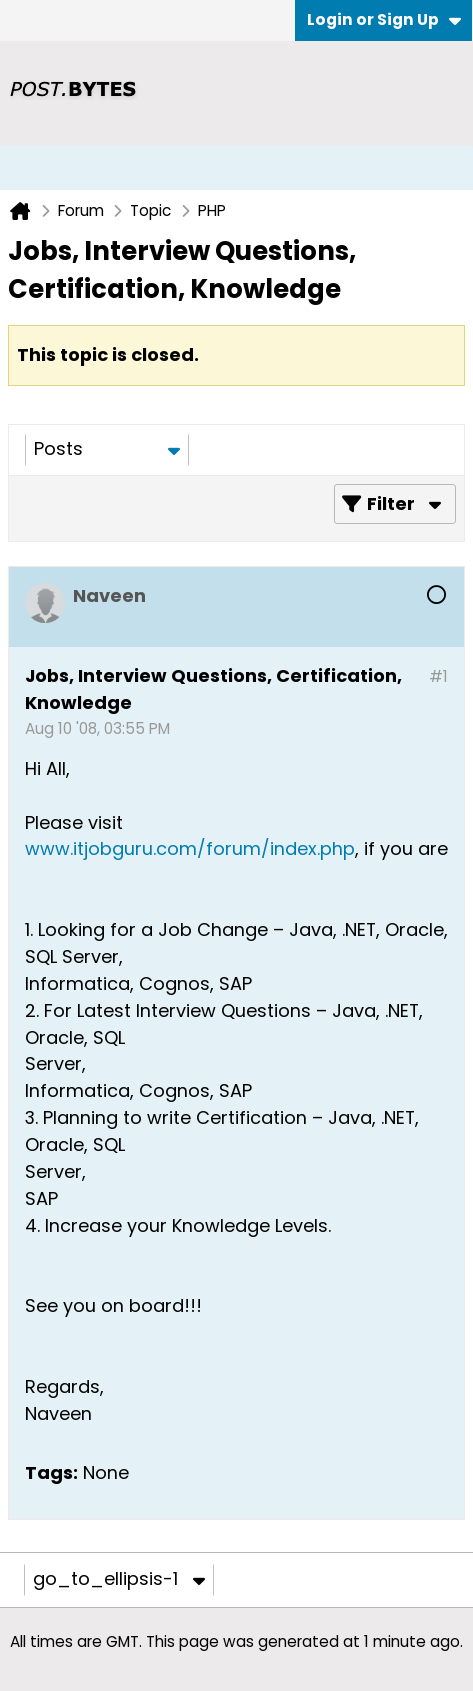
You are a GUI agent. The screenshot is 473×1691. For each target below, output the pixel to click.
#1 (438, 676)
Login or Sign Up (384, 19)
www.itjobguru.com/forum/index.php (190, 848)
